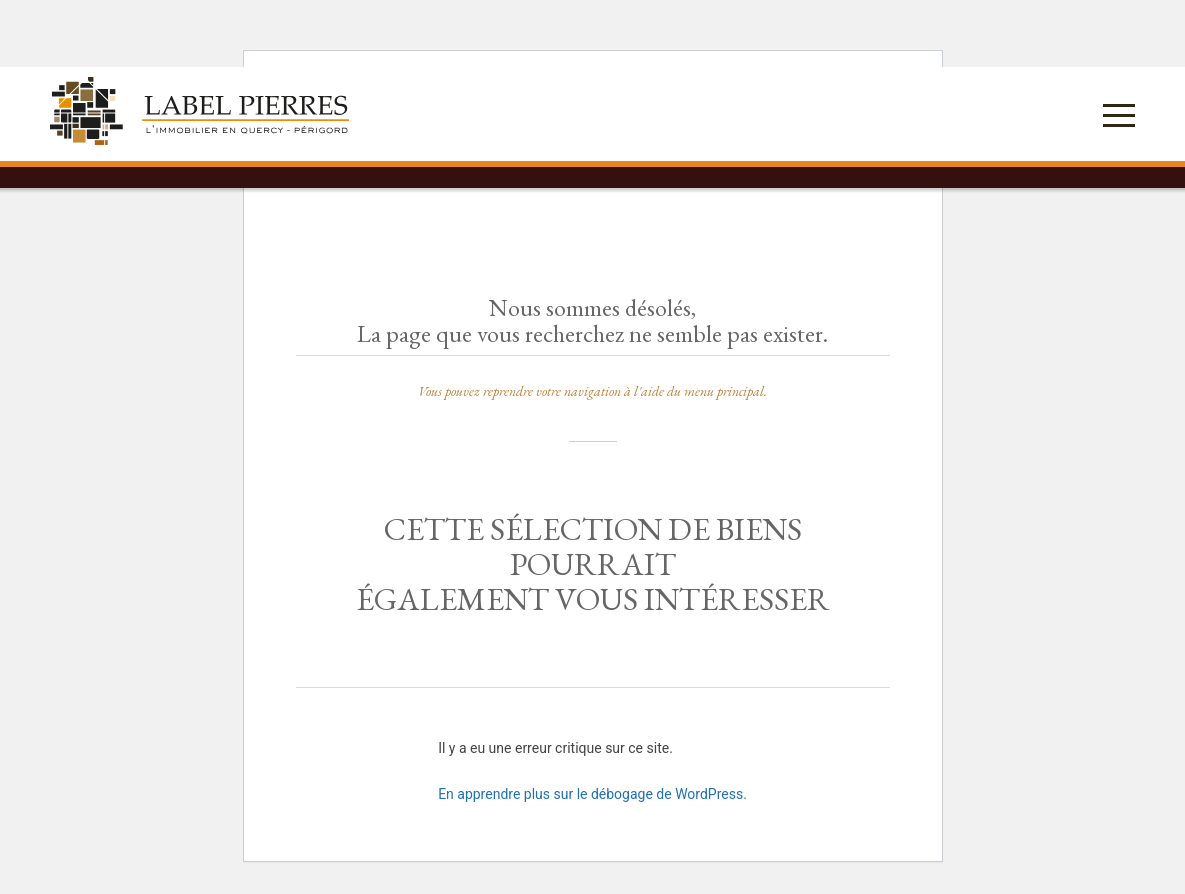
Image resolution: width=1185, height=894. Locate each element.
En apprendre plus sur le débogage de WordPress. (592, 794)
